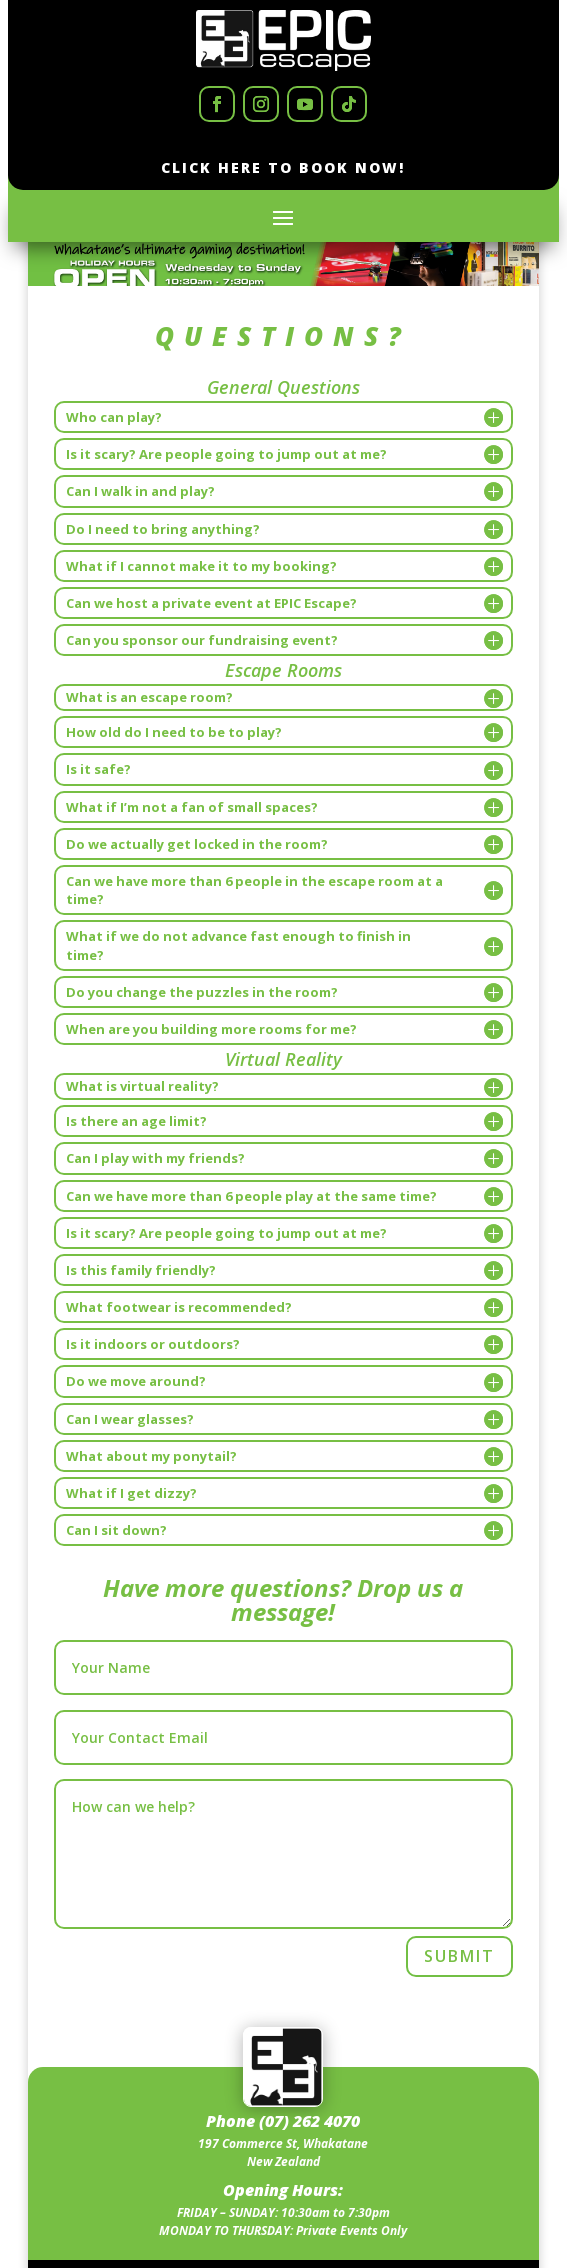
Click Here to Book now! (283, 167)
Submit (459, 1956)
